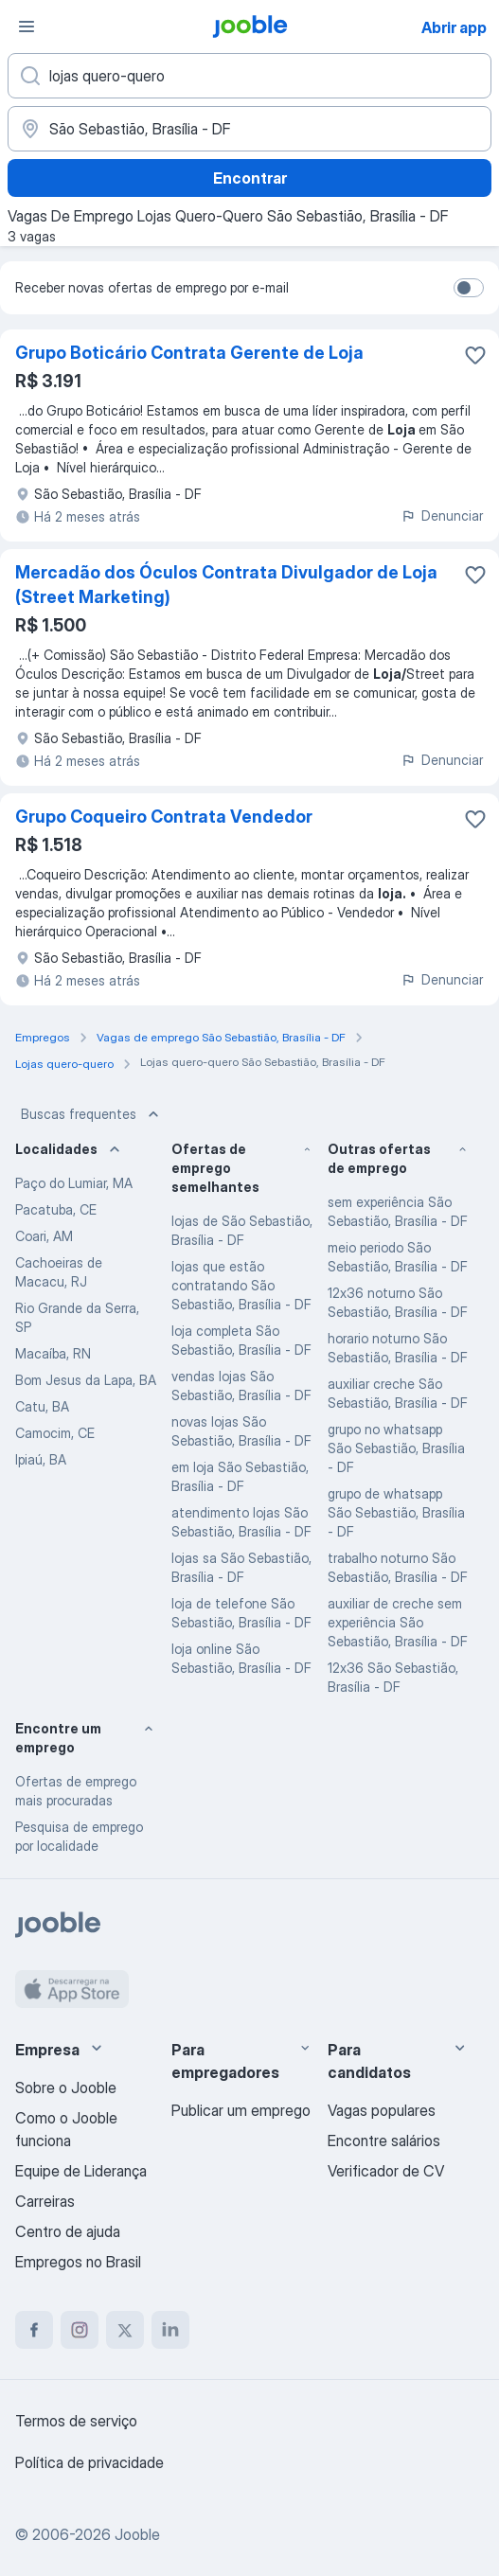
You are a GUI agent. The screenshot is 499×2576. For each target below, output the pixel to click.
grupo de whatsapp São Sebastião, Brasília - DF (396, 1512)
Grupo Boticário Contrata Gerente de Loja (189, 353)
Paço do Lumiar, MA (74, 1183)
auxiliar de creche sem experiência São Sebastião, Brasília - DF (398, 1622)
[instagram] (79, 2330)
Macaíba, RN (53, 1353)
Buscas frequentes (92, 1114)
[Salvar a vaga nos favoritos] (475, 355)
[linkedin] (170, 2330)
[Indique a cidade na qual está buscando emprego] (249, 128)
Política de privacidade (89, 2462)
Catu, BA (42, 1406)
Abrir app (454, 27)
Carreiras (45, 2201)
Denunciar (442, 515)
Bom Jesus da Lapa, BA (85, 1380)
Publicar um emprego (241, 2110)
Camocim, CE (55, 1433)
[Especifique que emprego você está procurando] (249, 75)
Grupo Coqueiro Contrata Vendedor (163, 816)
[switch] (469, 287)
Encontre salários (384, 2140)
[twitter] (125, 2330)
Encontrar (250, 178)
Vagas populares (382, 2110)
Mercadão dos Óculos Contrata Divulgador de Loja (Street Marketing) (226, 584)
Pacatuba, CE (56, 1209)
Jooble (137, 2534)
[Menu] (26, 26)
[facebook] (34, 2330)
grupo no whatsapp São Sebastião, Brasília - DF (396, 1448)
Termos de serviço (76, 2420)
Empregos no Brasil (78, 2261)
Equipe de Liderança (81, 2170)
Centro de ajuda (67, 2231)
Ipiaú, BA (40, 1459)
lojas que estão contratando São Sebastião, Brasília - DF (241, 1285)
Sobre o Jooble (65, 2087)
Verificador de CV (386, 2170)
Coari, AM (44, 1236)
